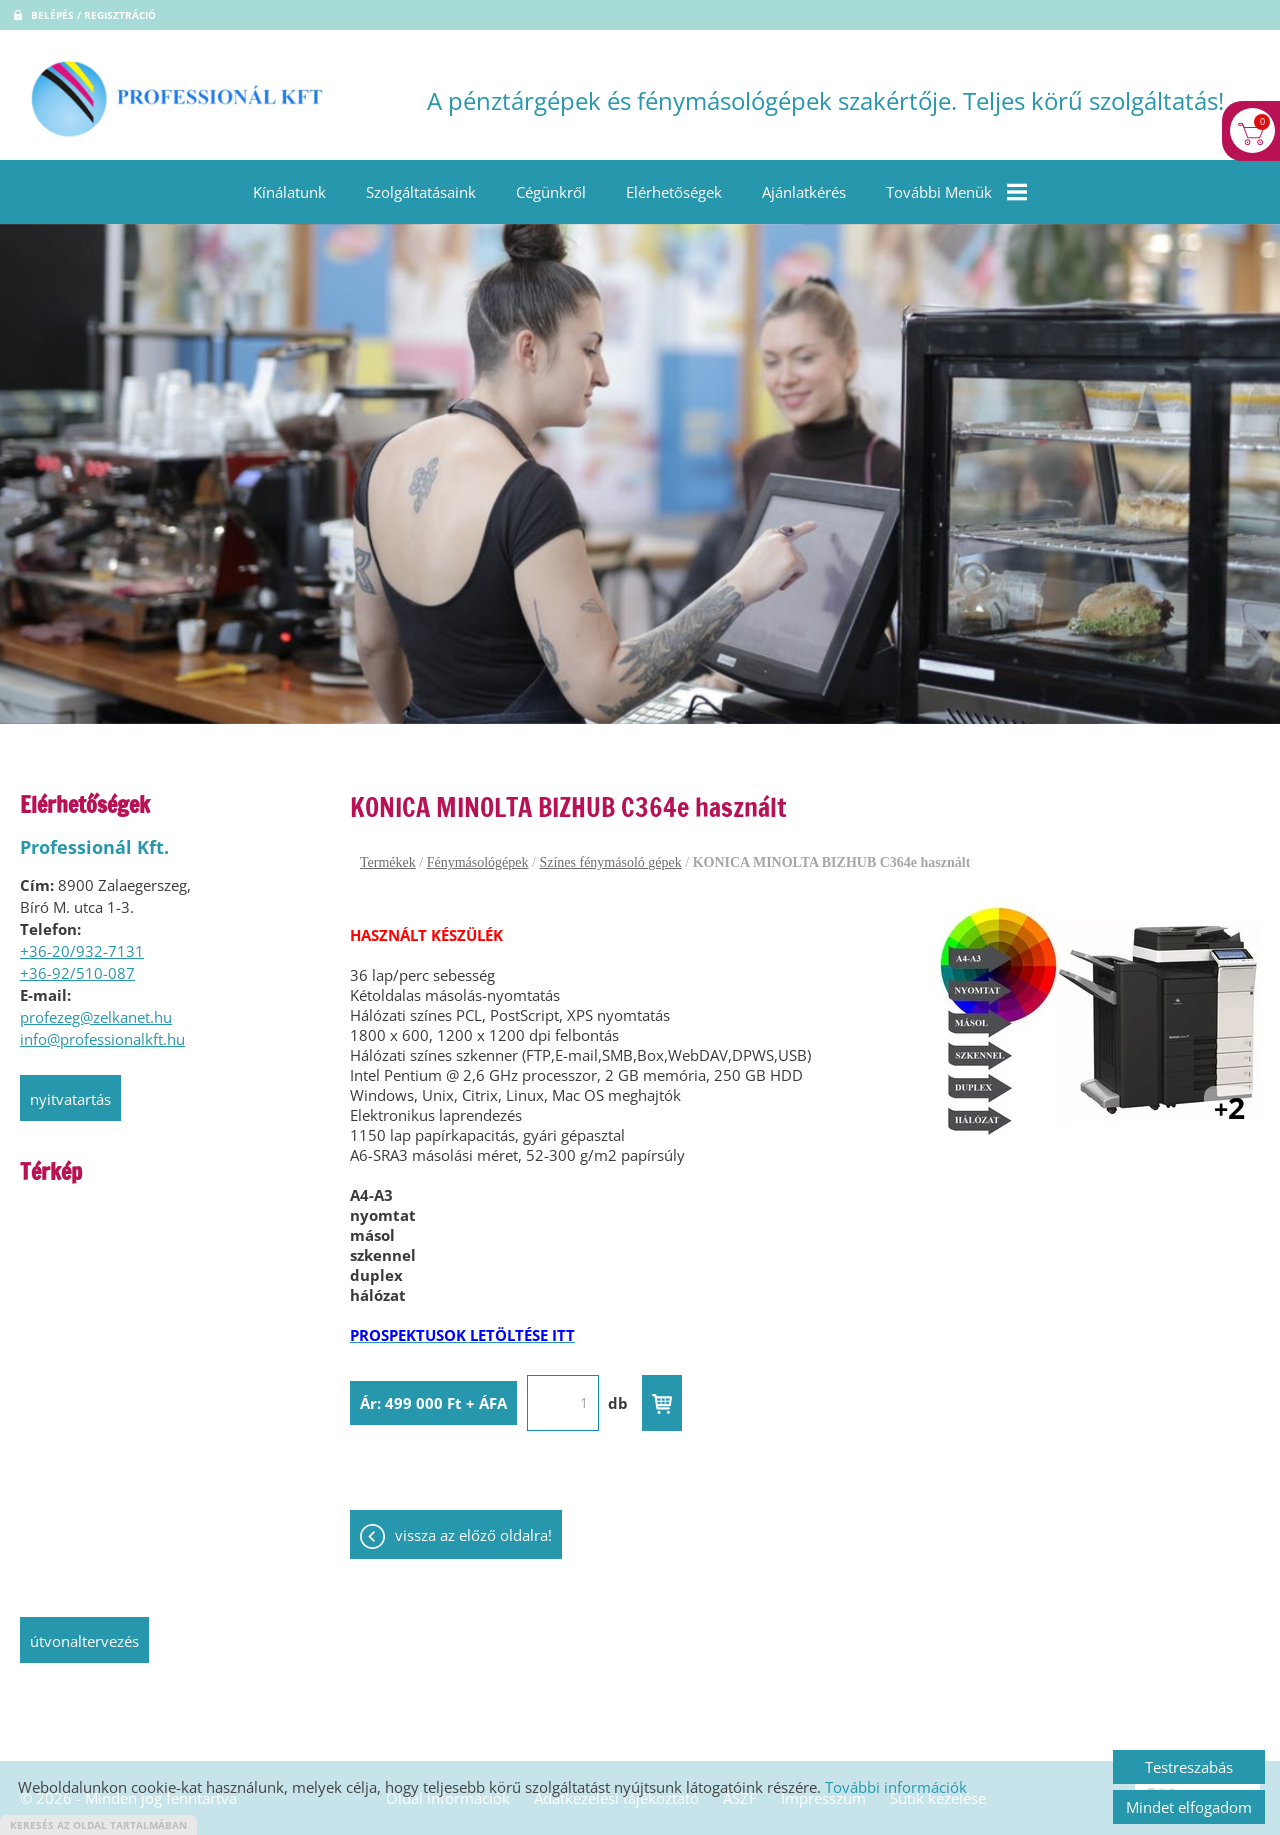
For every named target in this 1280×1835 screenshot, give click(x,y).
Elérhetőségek (674, 192)
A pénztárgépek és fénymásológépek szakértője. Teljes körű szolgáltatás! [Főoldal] (825, 100)
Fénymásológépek (478, 862)
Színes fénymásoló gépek (610, 862)
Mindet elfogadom (1189, 1807)
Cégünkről (551, 192)
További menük (956, 192)
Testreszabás (1189, 1767)
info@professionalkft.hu (102, 1039)
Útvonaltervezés (84, 1641)
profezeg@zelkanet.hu (96, 1017)
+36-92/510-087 (77, 973)
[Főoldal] (177, 100)
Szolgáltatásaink (421, 192)
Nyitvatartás (70, 1099)
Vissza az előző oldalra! (473, 1535)
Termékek (388, 862)
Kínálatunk (289, 192)
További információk (896, 1787)
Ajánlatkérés (804, 192)
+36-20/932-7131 (82, 951)
